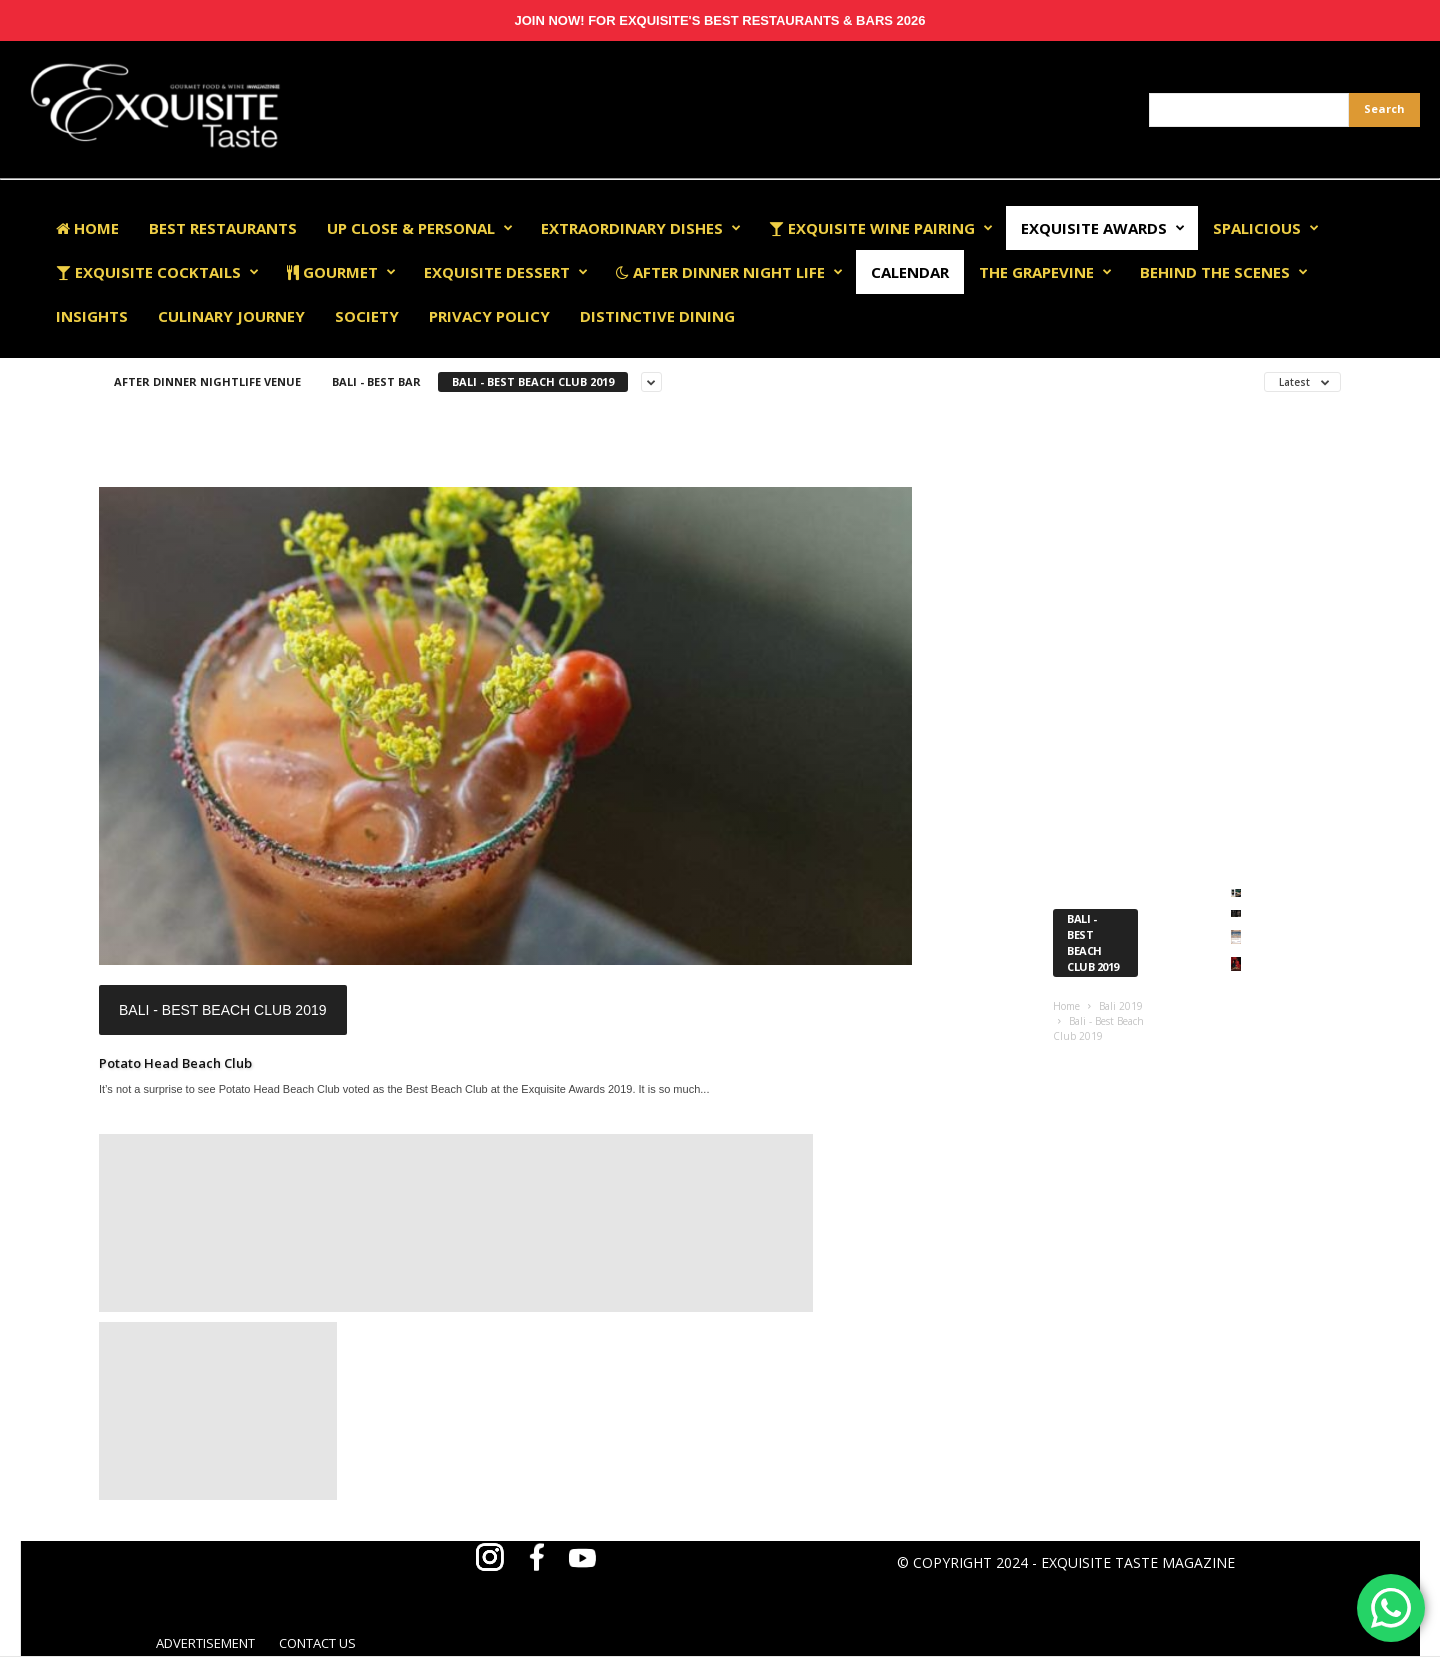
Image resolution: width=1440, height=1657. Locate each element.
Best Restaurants (223, 228)
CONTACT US (317, 1643)
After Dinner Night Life (729, 272)
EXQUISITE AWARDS (1103, 228)
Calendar (910, 272)
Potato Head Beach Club (175, 1063)
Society (367, 316)
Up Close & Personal (420, 228)
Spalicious (1266, 228)
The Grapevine (1045, 272)
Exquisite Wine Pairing (881, 228)
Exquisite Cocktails (157, 272)
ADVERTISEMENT (205, 1643)
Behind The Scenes (1224, 272)
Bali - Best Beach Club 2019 (533, 381)
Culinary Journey (231, 316)
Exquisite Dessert (506, 272)
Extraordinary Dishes (641, 228)
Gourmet (341, 272)
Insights (92, 316)
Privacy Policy (489, 316)
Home (87, 228)
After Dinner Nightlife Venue (207, 381)
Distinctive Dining (657, 316)
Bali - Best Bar (376, 381)
